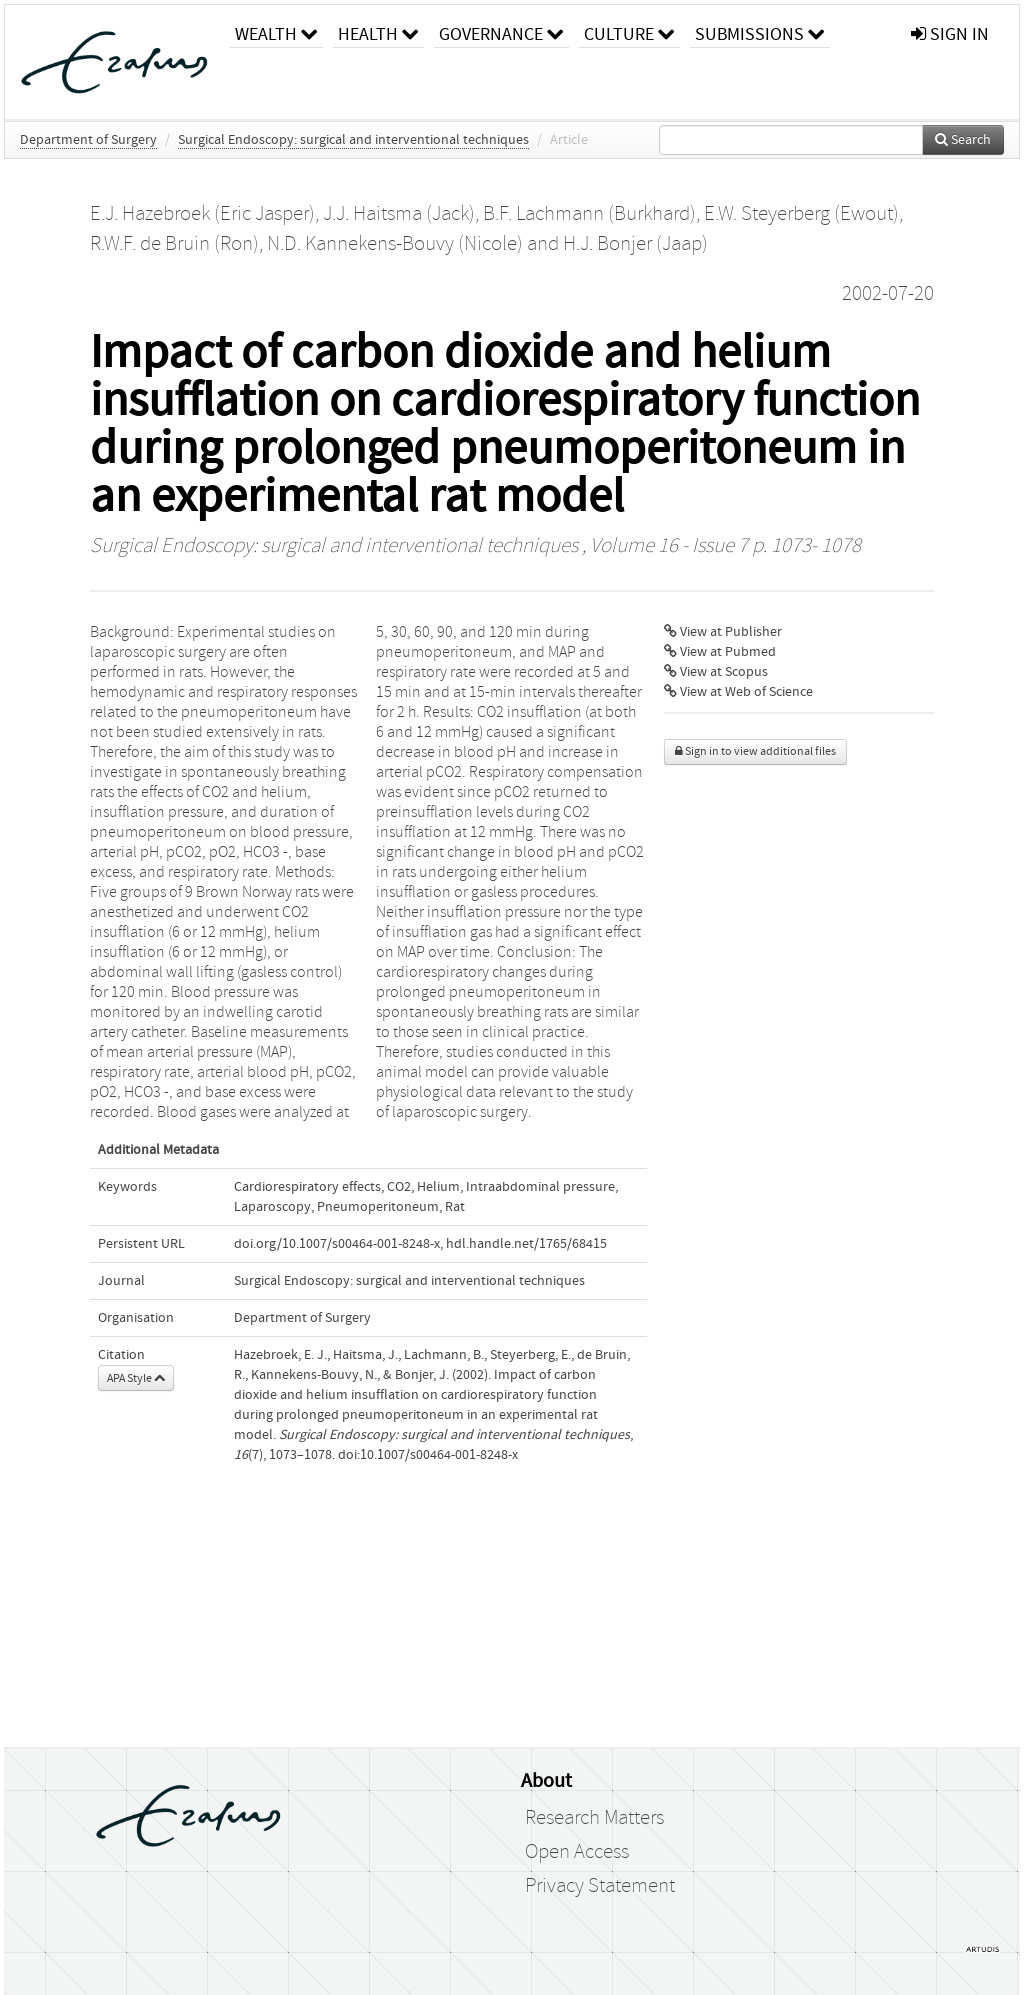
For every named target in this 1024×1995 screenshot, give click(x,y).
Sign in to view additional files (755, 751)
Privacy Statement (600, 1886)
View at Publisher (723, 632)
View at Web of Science (738, 692)
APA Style (136, 1378)
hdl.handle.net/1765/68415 (526, 1244)
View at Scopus (716, 672)
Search (963, 140)
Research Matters (594, 1818)
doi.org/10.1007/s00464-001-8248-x (337, 1244)
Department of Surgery (88, 140)
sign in (950, 34)
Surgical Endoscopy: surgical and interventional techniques (353, 140)
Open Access (577, 1852)
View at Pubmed (720, 652)
